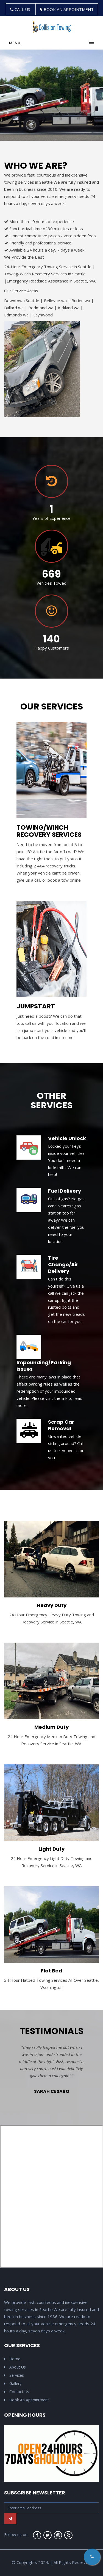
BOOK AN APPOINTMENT (67, 9)
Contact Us (16, 2391)
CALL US (20, 9)
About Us (15, 2367)
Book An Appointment (26, 2399)
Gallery (12, 2383)
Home (12, 2358)
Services (14, 2375)
